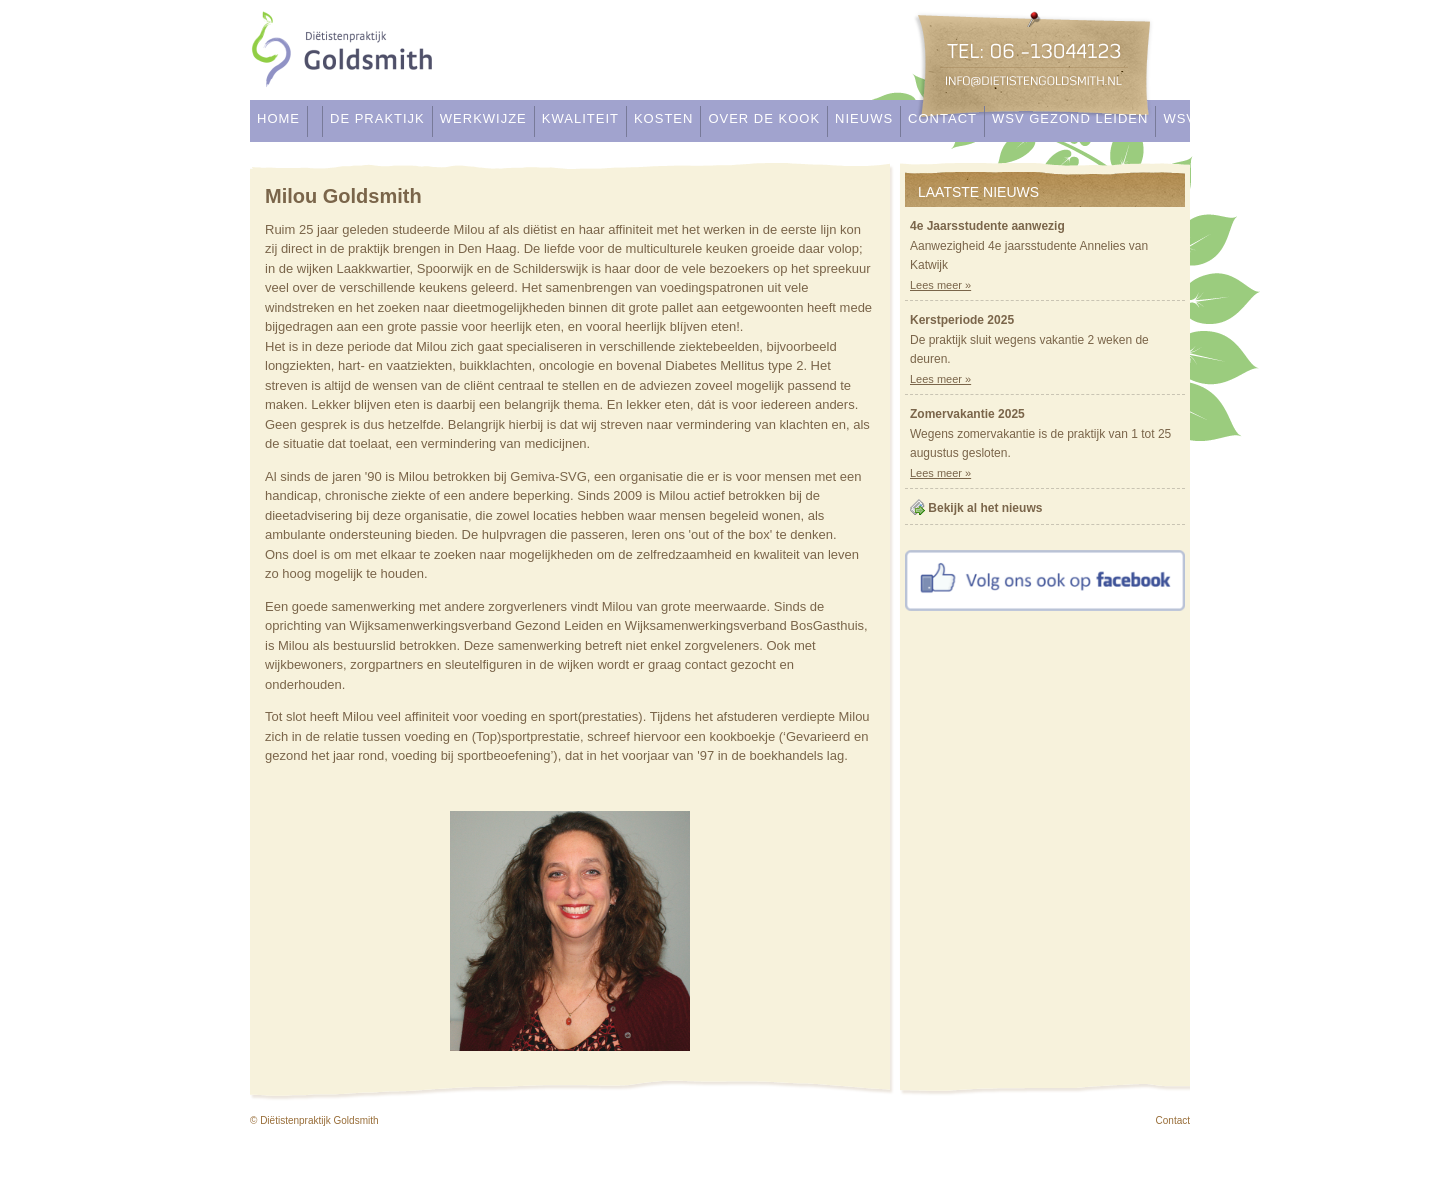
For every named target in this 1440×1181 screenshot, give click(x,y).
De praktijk (377, 118)
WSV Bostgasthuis (1238, 118)
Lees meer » (940, 285)
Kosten (663, 118)
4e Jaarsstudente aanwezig (987, 226)
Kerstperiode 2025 (962, 320)
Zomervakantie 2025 (967, 414)
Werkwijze (483, 118)
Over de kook (764, 118)
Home (278, 118)
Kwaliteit (580, 118)
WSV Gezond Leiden (1070, 118)
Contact (942, 118)
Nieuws (864, 118)
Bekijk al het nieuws (985, 508)
